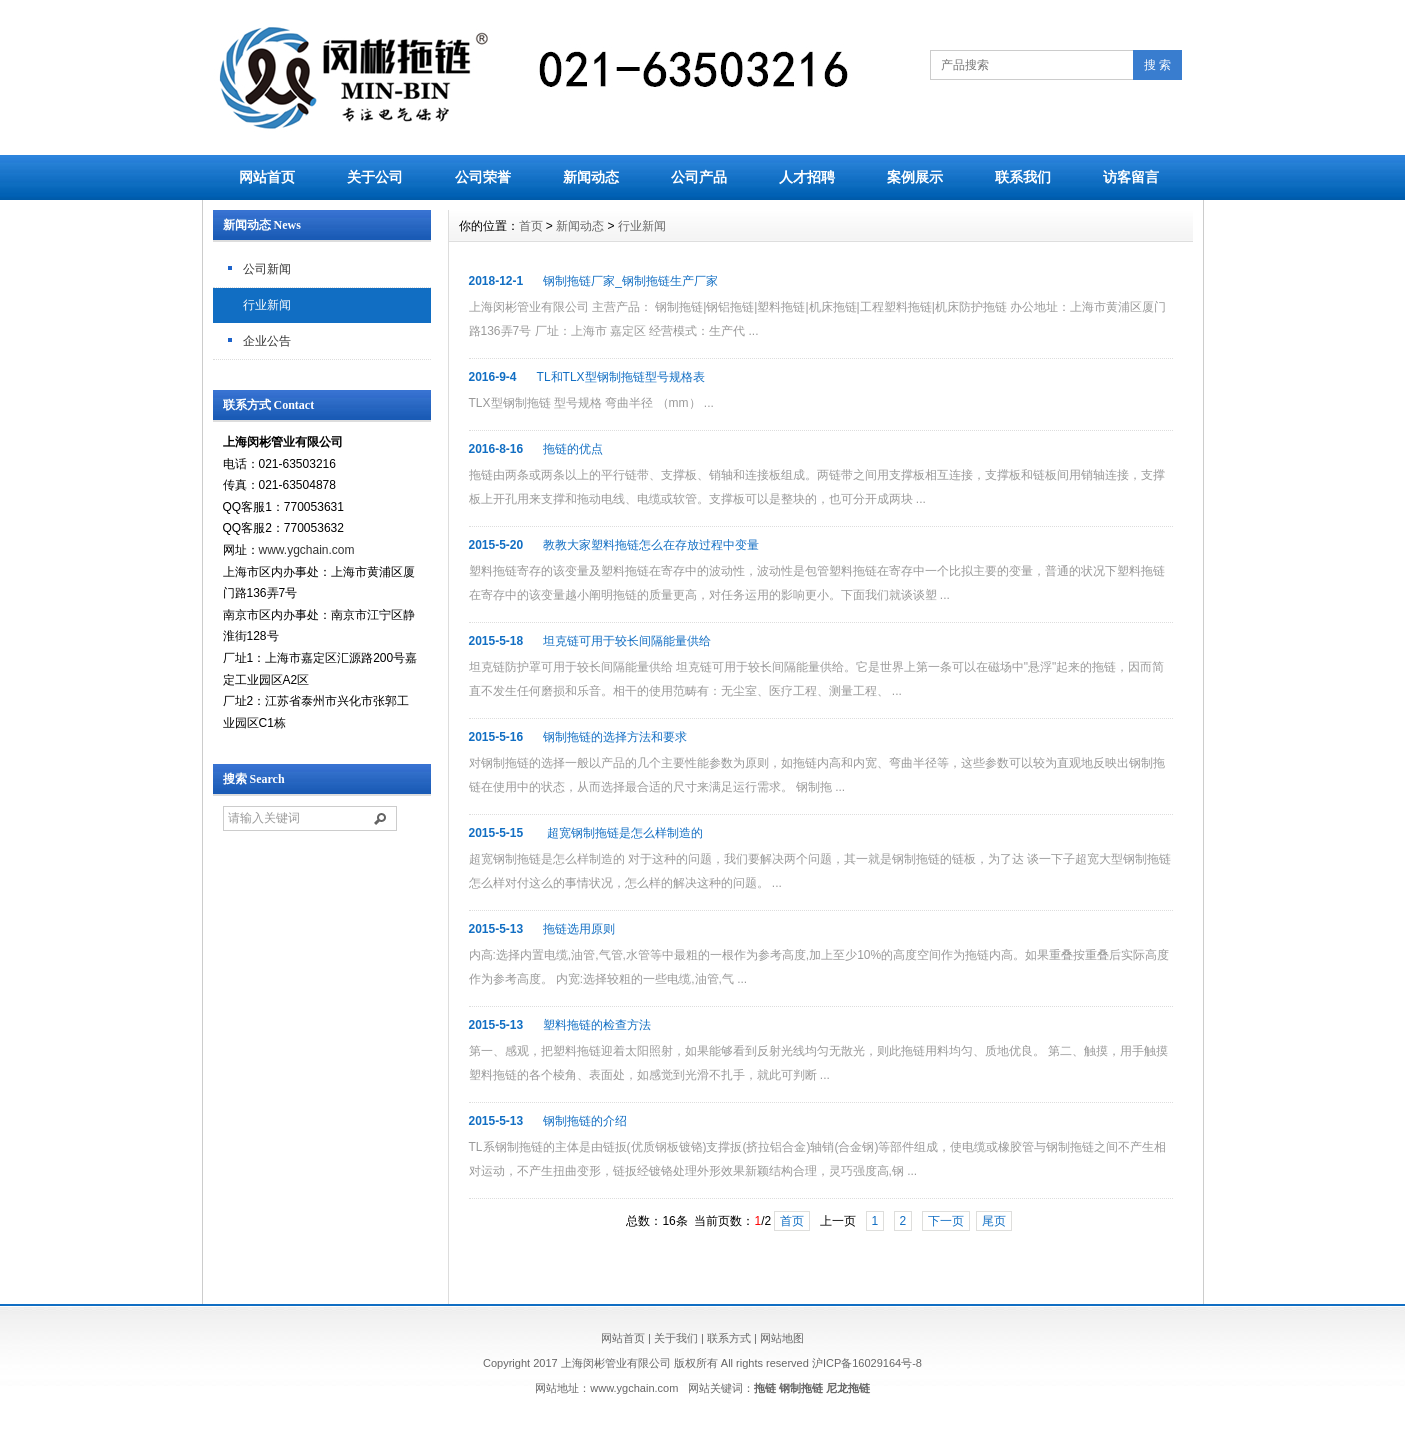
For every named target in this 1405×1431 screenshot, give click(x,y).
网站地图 (782, 1338)
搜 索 (1157, 65)
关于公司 (375, 177)
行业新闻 (267, 305)
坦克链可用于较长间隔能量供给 (627, 641)
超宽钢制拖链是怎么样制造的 (622, 833)
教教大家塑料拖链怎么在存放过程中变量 (651, 545)
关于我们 (676, 1338)
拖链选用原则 (579, 929)
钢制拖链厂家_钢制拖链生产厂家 (630, 281)
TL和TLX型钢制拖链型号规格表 (621, 377)
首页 (531, 226)
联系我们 (1023, 177)
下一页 (946, 1221)
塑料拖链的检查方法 (597, 1025)
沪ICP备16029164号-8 (867, 1363)
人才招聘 (807, 177)
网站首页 (267, 177)
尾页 (994, 1221)
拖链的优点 (573, 449)
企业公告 (267, 341)
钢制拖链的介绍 (585, 1121)
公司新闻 (267, 269)
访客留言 (1131, 177)
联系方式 (729, 1338)
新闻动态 (591, 177)
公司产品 (699, 177)
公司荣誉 (483, 177)
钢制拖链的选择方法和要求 (615, 737)
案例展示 (915, 177)
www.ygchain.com (307, 550)
